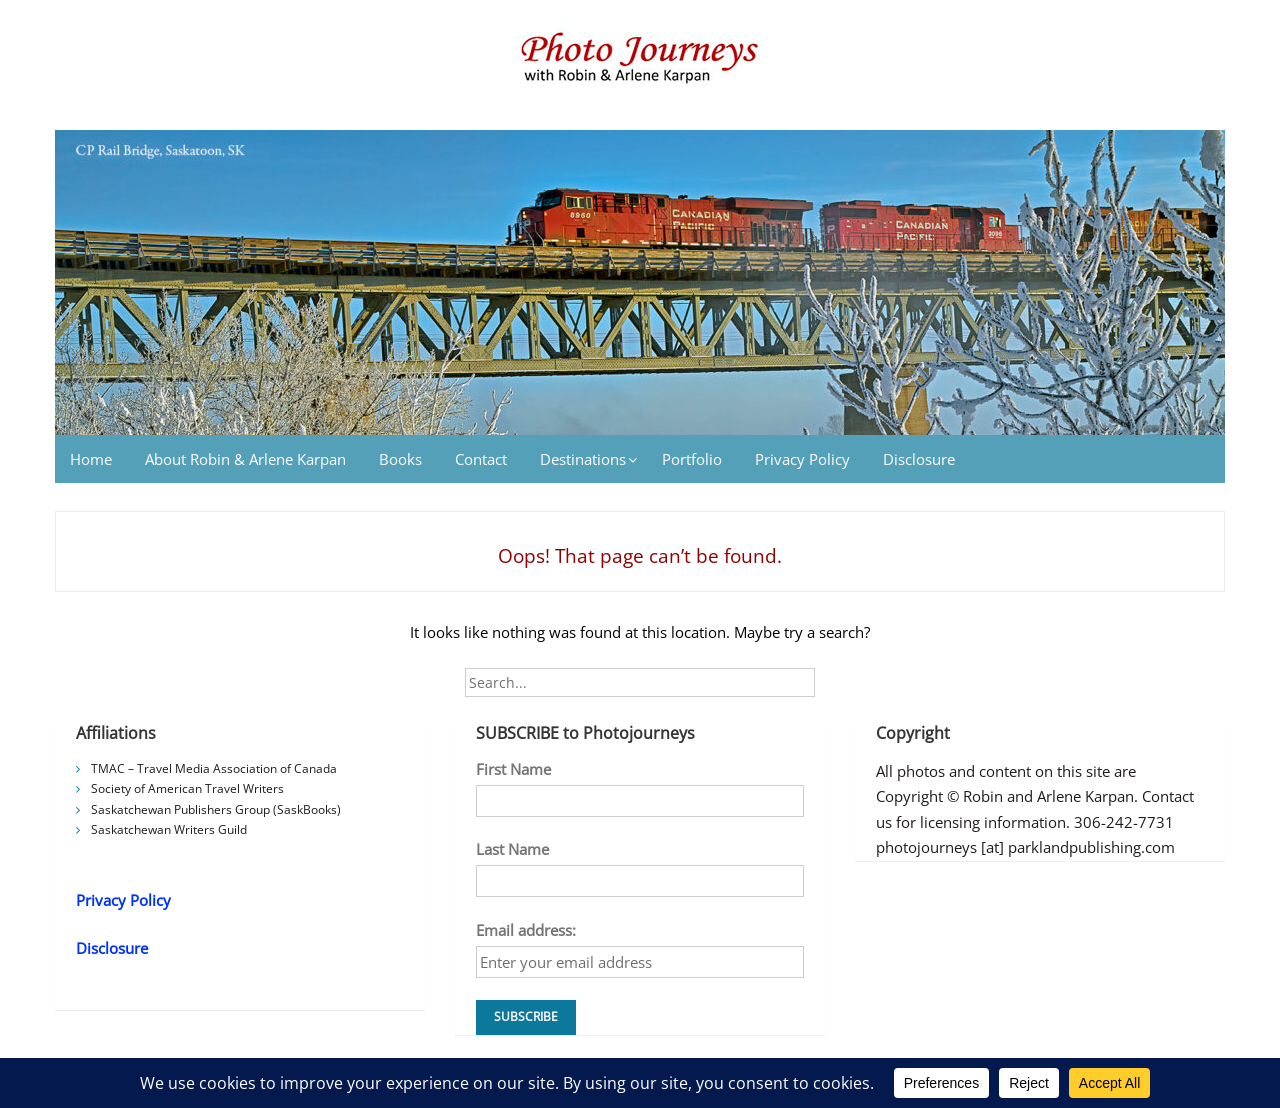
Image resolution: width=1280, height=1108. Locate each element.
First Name (513, 769)
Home (91, 459)
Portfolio (692, 459)
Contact (481, 459)
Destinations (583, 459)
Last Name (512, 849)
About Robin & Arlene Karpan (245, 459)
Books (400, 459)
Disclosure (919, 459)
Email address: (526, 930)
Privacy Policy (802, 459)
